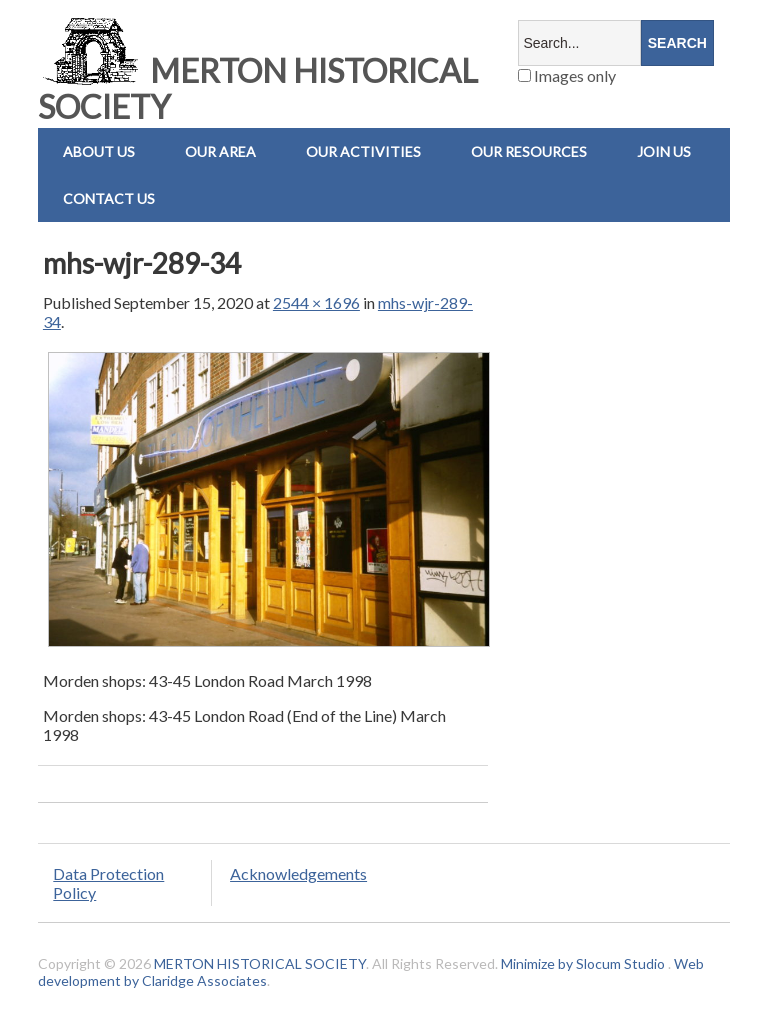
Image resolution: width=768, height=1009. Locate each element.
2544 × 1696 (316, 302)
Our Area (220, 151)
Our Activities (363, 151)
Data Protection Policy (108, 883)
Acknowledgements (298, 873)
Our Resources (529, 151)
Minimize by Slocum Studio (583, 963)
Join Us (664, 151)
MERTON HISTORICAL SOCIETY (258, 88)
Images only (567, 75)
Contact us (109, 198)
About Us (99, 151)
